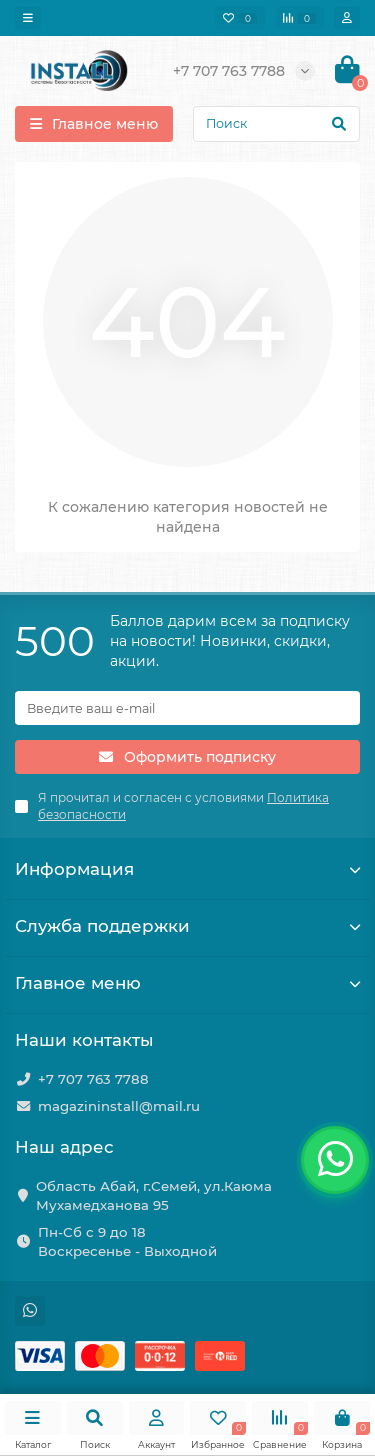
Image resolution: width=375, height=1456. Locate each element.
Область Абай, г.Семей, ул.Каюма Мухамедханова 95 (154, 1195)
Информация (187, 869)
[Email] (187, 708)
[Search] (276, 124)
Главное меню (187, 983)
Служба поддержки (187, 926)
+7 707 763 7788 (93, 1079)
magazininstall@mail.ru (119, 1106)
